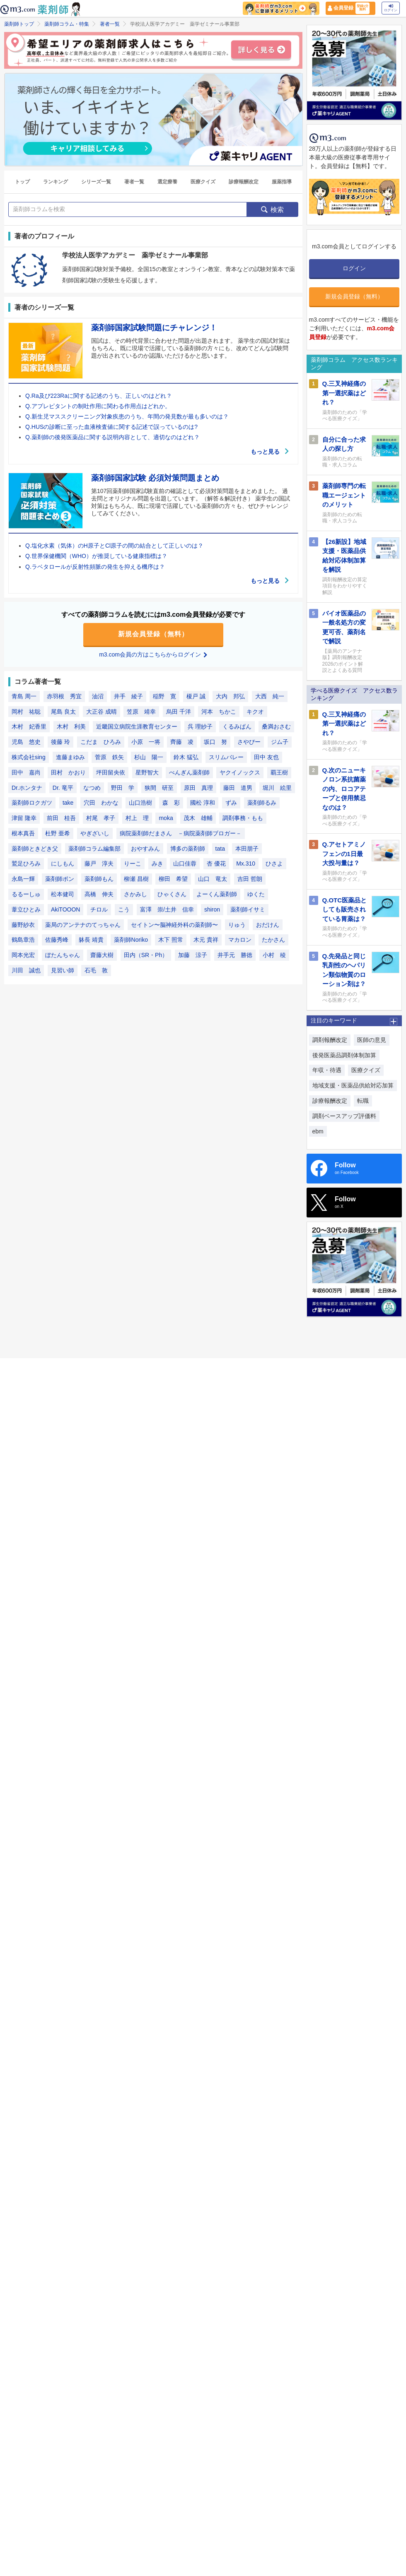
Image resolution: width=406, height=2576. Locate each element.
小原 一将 (145, 741)
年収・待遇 (326, 1070)
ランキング (55, 182)
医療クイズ (203, 182)
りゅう (237, 924)
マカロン (239, 939)
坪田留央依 (110, 772)
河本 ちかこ (218, 711)
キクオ (255, 711)
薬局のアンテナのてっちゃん (83, 924)
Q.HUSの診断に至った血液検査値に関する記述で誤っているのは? (111, 426)
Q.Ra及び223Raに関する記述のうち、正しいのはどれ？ (98, 395)
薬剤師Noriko (131, 939)
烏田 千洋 (178, 711)
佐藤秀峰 (56, 939)
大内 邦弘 (230, 696)
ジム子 (279, 741)
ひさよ (274, 863)
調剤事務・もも (242, 818)
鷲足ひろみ (26, 863)
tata (220, 848)
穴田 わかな (101, 802)
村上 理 (137, 818)
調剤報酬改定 (329, 1040)
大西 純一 (269, 696)
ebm (318, 1131)
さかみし (135, 894)
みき (157, 863)
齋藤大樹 (102, 955)
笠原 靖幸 (141, 711)
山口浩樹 (140, 802)
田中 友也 (266, 757)
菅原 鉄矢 (109, 757)
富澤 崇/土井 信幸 (167, 909)
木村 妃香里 (29, 726)
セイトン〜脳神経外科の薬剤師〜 (174, 924)
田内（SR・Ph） (146, 955)
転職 (363, 1100)
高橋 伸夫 (99, 894)
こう (124, 909)
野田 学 (122, 787)
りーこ (132, 863)
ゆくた (256, 894)
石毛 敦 (96, 970)
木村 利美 (71, 726)
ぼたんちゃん (62, 955)
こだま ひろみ (100, 741)
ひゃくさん (171, 894)
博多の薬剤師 (187, 848)
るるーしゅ (26, 894)
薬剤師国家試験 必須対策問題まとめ (155, 478)
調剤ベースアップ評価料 (344, 1116)
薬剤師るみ (261, 802)
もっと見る (270, 451)
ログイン (390, 8)
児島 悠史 (26, 741)
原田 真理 (198, 787)
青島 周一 (24, 696)
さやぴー (249, 741)
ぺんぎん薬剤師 (189, 772)
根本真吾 (23, 833)
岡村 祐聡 (26, 711)
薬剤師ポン (59, 879)
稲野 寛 (164, 696)
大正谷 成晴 (101, 711)
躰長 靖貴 (91, 939)
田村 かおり (68, 772)
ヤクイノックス (240, 772)
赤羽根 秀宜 (64, 696)
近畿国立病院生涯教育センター (136, 726)
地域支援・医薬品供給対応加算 (353, 1085)
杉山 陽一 (148, 757)
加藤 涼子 (192, 955)
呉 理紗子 (200, 726)
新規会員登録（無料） (153, 633)
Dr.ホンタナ (27, 787)
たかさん (273, 939)
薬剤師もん (99, 879)
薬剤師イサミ (247, 909)
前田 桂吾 (61, 818)
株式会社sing (29, 757)
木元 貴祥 (205, 939)
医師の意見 (371, 1040)
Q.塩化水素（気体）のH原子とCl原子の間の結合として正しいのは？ (114, 545)
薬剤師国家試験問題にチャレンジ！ (154, 327)
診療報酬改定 (244, 182)
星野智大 (147, 772)
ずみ (231, 802)
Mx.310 (245, 863)
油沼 (98, 696)
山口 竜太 (212, 879)
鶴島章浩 (23, 939)
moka (166, 818)
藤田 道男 (237, 787)
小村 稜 (274, 955)
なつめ (92, 787)
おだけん (267, 924)
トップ (22, 182)
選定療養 (167, 182)
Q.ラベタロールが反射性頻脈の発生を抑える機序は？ (95, 566)
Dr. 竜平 (63, 787)
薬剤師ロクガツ (32, 802)
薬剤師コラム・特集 (66, 24)
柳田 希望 (173, 879)
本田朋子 (247, 848)
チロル (99, 909)
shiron (212, 909)
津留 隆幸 (24, 818)
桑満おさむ (276, 726)
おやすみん (145, 848)
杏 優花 (216, 863)
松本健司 (62, 894)
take (68, 802)
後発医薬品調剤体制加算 (344, 1055)
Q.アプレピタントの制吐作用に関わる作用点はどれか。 (98, 406)
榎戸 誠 (195, 696)
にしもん (62, 863)
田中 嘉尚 (26, 772)
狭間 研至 (159, 787)
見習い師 (62, 970)
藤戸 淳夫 (99, 863)
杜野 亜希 (57, 833)
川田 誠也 (26, 970)
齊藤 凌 (181, 741)
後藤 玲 (60, 741)
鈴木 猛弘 (186, 757)
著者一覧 (110, 24)
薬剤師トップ (19, 24)
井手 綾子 (128, 696)
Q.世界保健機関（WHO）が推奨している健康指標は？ (96, 556)
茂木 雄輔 (198, 818)
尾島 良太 (63, 711)
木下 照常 (170, 939)
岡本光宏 (23, 955)
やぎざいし (94, 833)
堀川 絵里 (277, 787)
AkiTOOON (65, 909)
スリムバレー (226, 757)
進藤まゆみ (70, 757)
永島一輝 (23, 879)
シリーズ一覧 (96, 182)
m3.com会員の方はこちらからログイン (153, 654)
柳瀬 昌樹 (136, 879)
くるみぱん (236, 726)
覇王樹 (279, 772)
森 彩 (171, 802)
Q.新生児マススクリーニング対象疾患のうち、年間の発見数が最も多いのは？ (127, 416)
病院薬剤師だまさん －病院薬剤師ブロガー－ (181, 833)
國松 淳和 (202, 802)
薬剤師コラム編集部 (94, 848)
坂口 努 (215, 741)
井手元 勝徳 (235, 955)
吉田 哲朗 (249, 879)
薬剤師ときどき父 (35, 848)
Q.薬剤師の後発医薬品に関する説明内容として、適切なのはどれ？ (112, 437)
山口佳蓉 (184, 863)
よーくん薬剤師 (216, 894)
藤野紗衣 (23, 924)
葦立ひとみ (26, 909)
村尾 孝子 (100, 818)
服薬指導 (282, 182)
